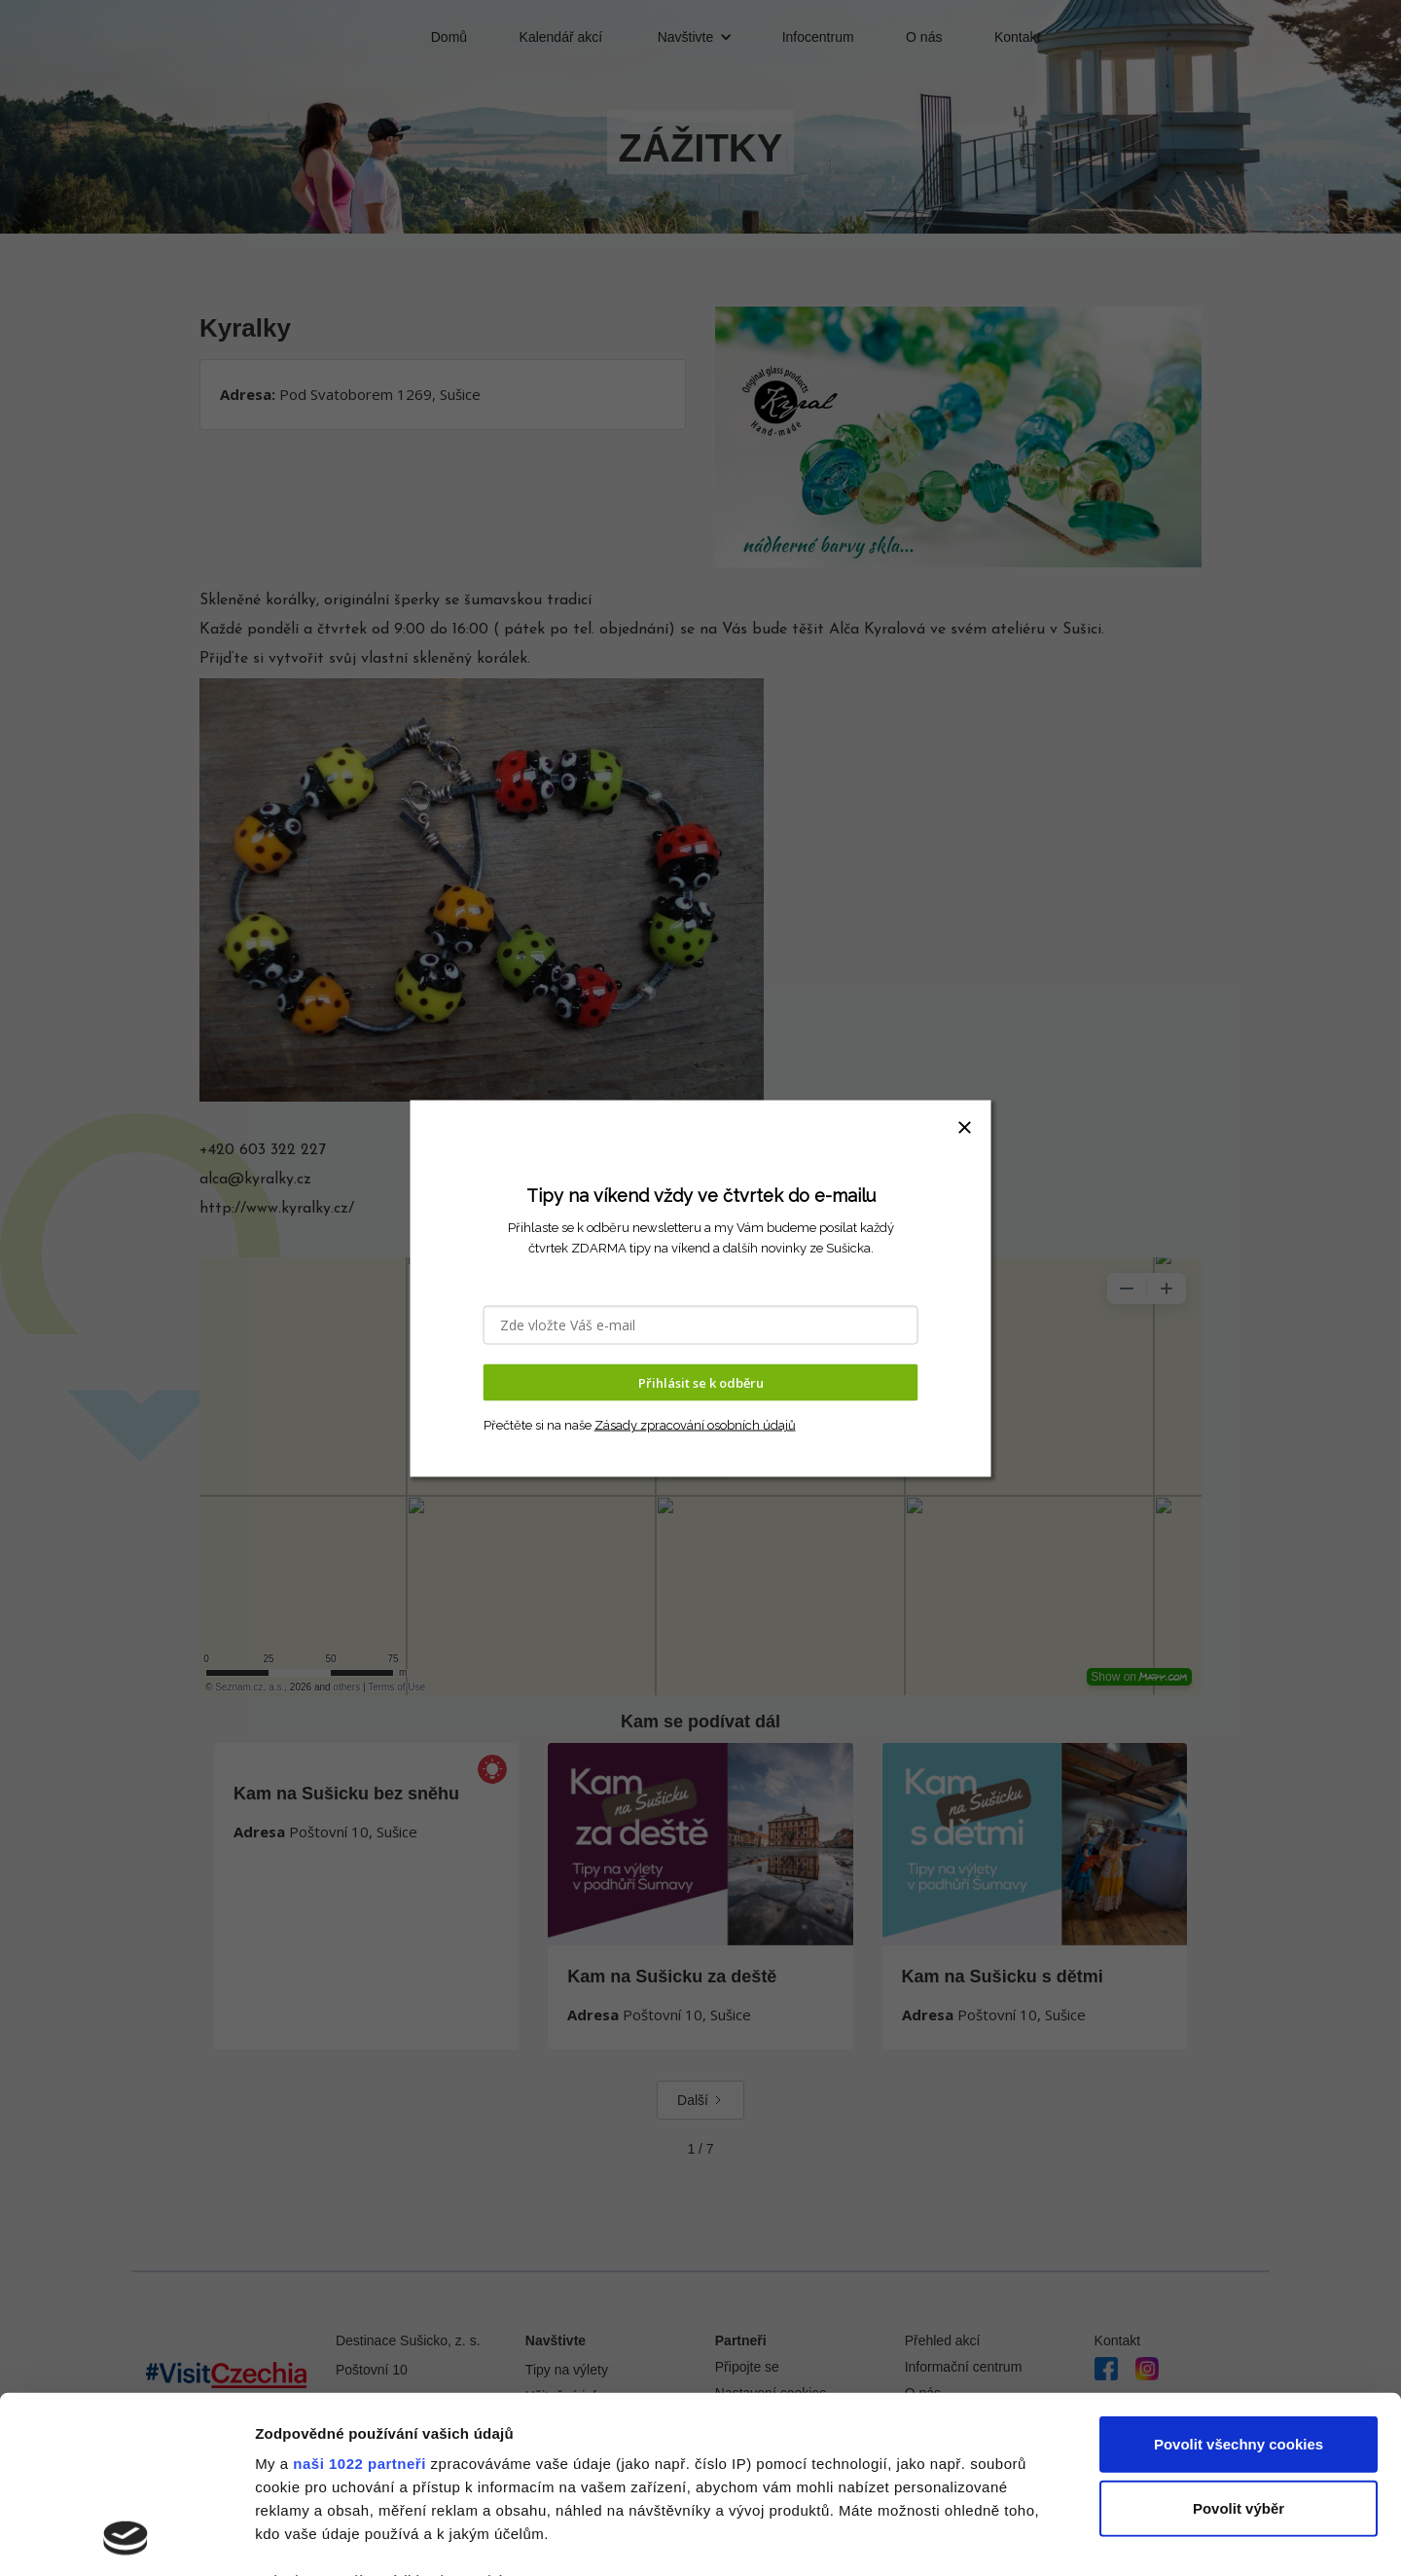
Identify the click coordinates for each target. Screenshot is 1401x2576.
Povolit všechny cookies (1238, 2278)
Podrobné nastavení (1044, 2537)
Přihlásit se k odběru (701, 1382)
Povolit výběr (1238, 2342)
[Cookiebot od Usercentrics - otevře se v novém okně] (126, 2538)
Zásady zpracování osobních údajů (695, 1425)
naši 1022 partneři (359, 2298)
